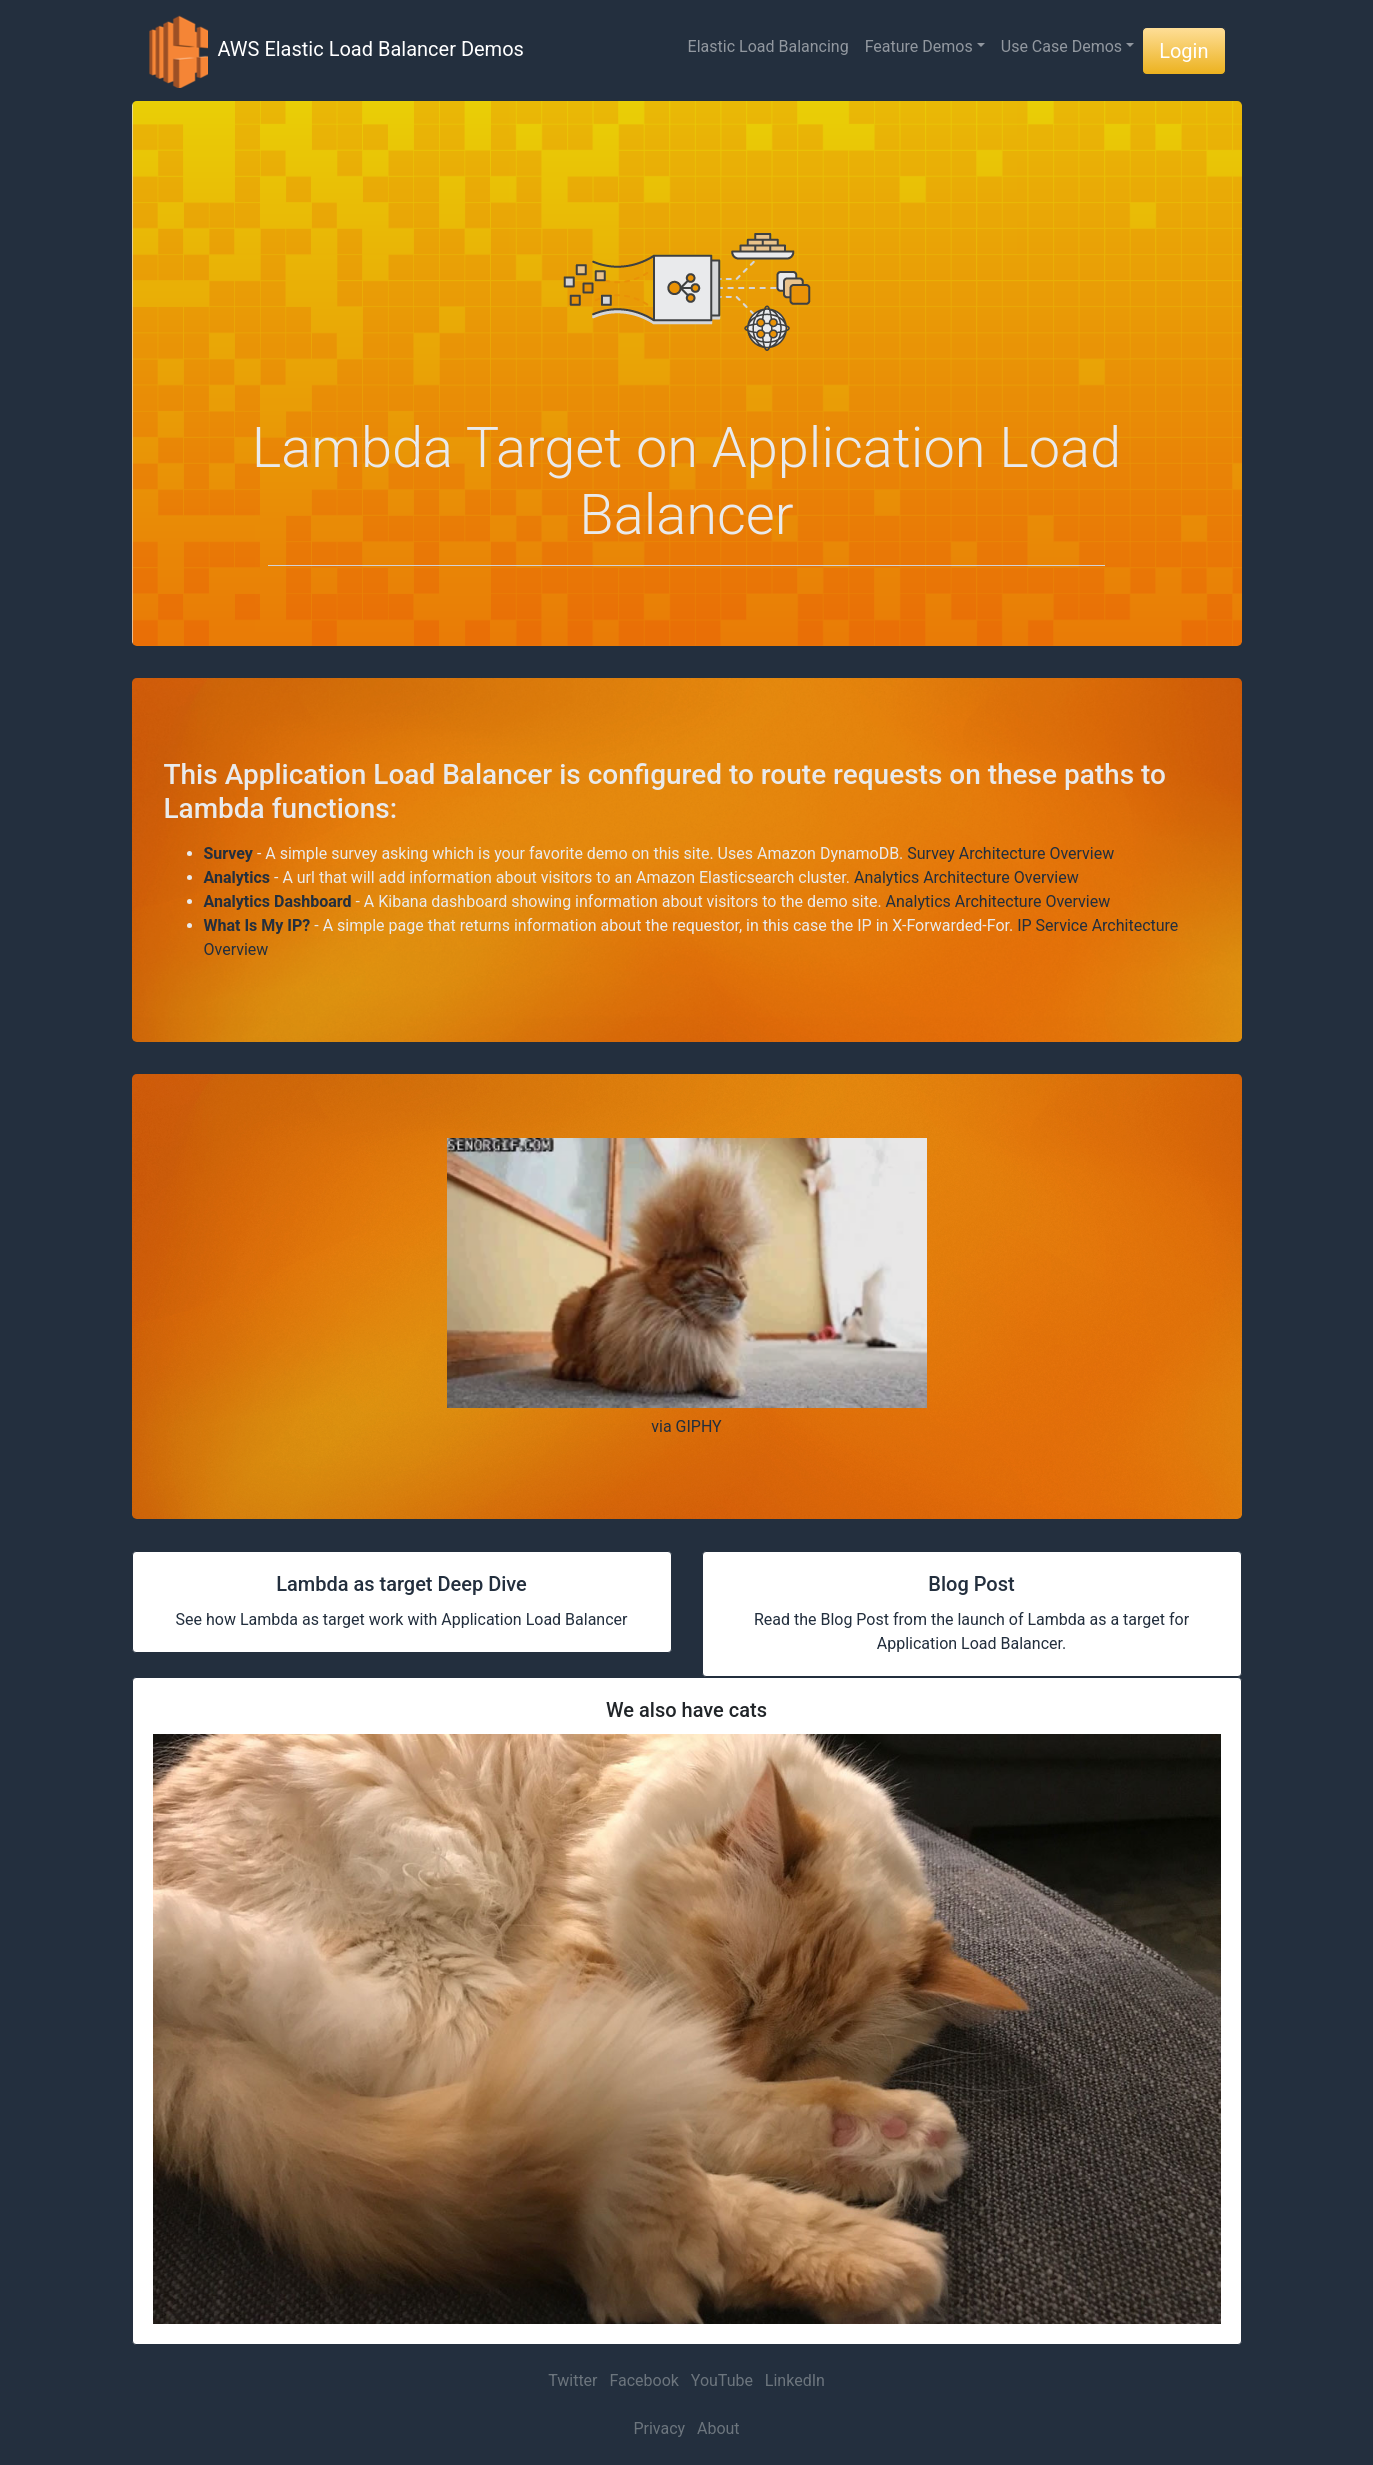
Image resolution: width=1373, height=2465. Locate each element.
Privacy (659, 2428)
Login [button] (1183, 51)
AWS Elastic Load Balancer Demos (336, 50)
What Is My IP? (257, 925)
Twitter (572, 2380)
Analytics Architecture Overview (966, 877)
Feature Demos (919, 46)
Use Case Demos (1061, 46)
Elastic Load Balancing (768, 46)
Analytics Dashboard (278, 901)
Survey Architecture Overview (1010, 853)
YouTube (722, 2380)
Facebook (643, 2380)
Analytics (237, 877)
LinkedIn (795, 2380)
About (718, 2428)
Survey (228, 853)
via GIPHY (686, 1426)
